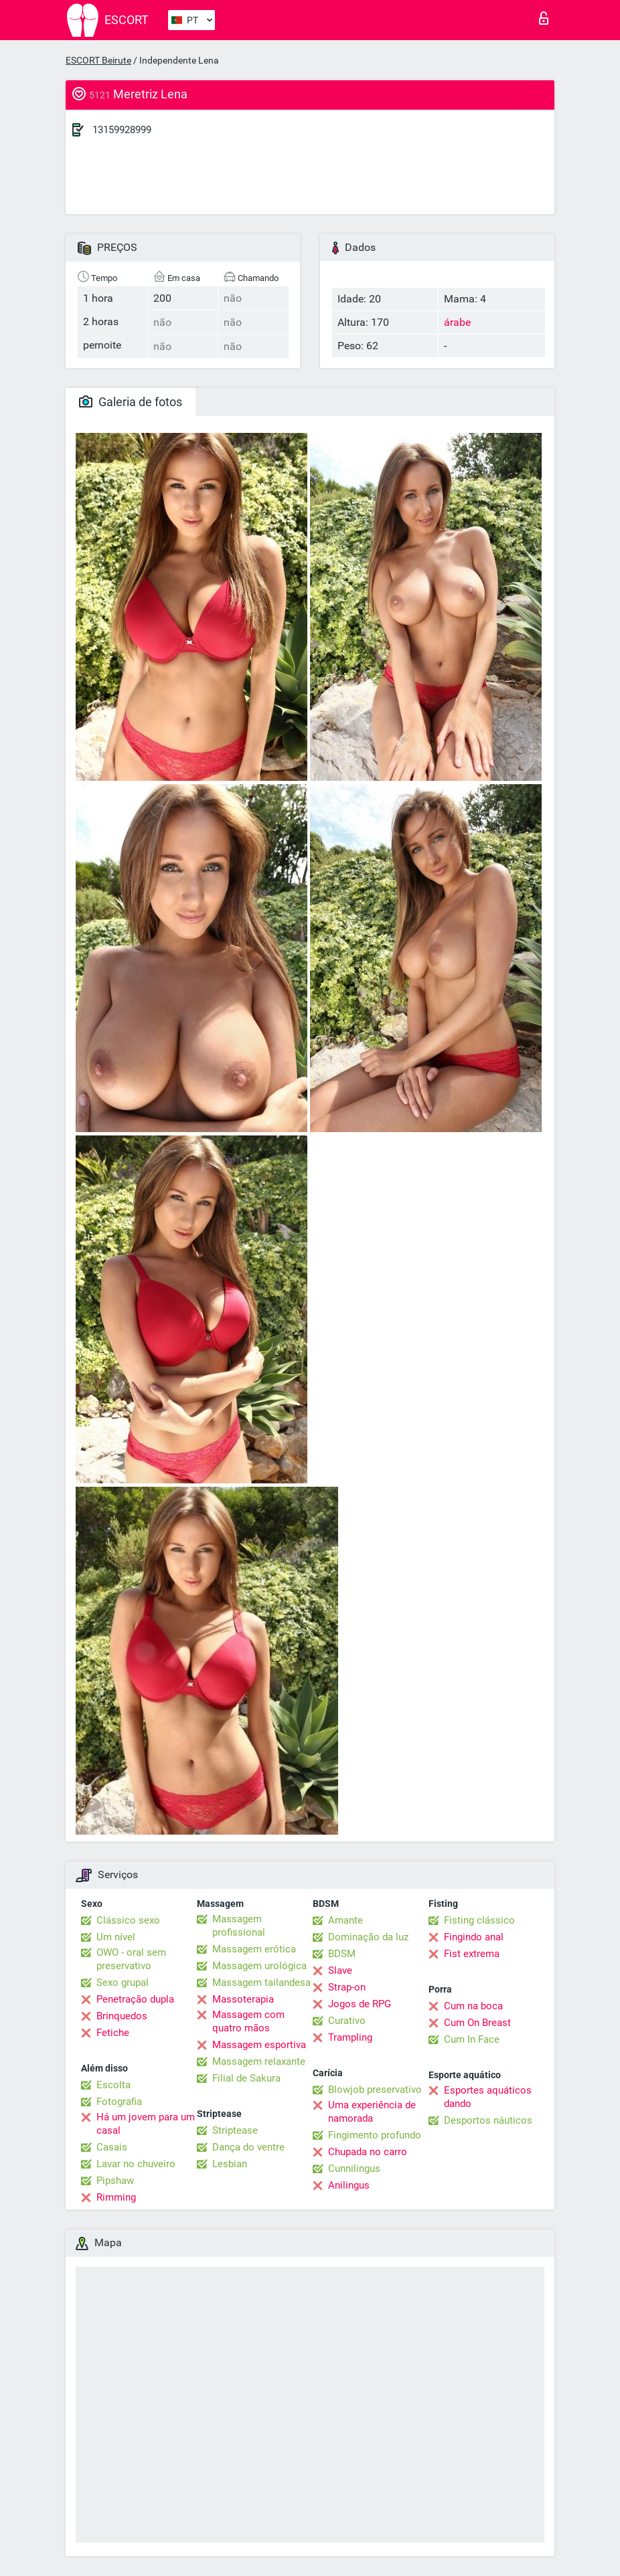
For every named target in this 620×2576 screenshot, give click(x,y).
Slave (340, 1970)
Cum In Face (471, 2039)
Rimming (116, 2197)
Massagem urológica (259, 1966)
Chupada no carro (367, 2152)
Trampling (350, 2037)
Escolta (113, 2085)
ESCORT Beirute (98, 60)
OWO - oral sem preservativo (131, 1959)
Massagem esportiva (259, 2045)
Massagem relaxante (258, 2061)
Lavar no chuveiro (135, 2164)
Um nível (115, 1937)
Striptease (235, 2130)
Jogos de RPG (359, 2004)
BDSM (342, 1954)
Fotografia (119, 2102)
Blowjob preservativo (375, 2090)
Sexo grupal (122, 1982)
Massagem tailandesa (261, 1982)
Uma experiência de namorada (372, 2111)
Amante (345, 1920)
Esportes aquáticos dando (488, 2097)
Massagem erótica (254, 1949)
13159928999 (121, 130)
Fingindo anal (473, 1937)
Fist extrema (471, 1954)
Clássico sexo (128, 1920)
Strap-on (347, 1987)
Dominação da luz (368, 1937)
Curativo (347, 2021)
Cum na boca (473, 2006)
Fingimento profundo (374, 2135)
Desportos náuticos (488, 2120)
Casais (111, 2147)
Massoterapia (243, 1999)
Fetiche (112, 2033)
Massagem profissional (238, 1925)
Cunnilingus (354, 2169)
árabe (457, 322)
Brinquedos (121, 2016)
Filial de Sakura (246, 2078)
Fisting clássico (479, 1920)
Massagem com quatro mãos (248, 2021)
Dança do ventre (248, 2147)
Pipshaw (115, 2181)
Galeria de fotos (130, 402)
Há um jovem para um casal (145, 2123)
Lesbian (229, 2164)
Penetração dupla (135, 1999)
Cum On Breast (477, 2023)
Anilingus (349, 2185)
